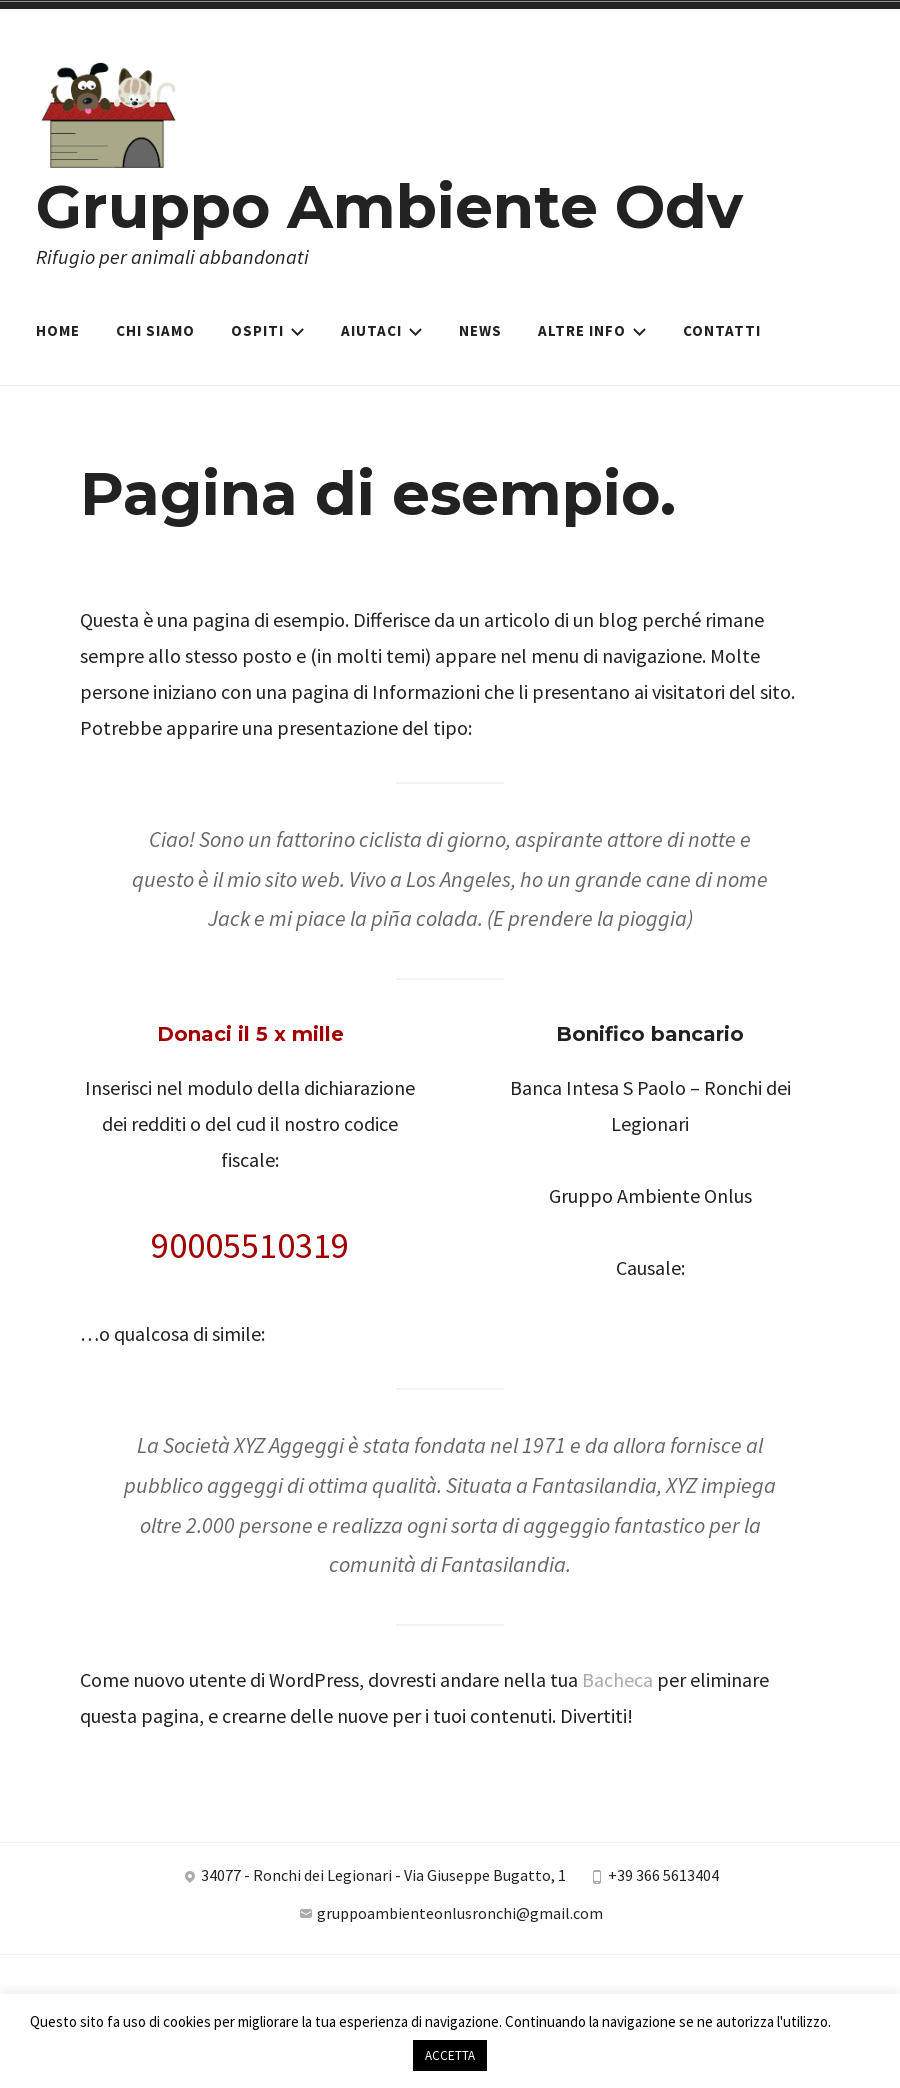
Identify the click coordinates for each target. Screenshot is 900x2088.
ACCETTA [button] (450, 2055)
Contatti (722, 330)
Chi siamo (155, 330)
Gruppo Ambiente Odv (389, 206)
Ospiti (268, 330)
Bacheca (617, 1679)
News (480, 330)
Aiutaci (382, 330)
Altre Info (592, 330)
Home (58, 330)
